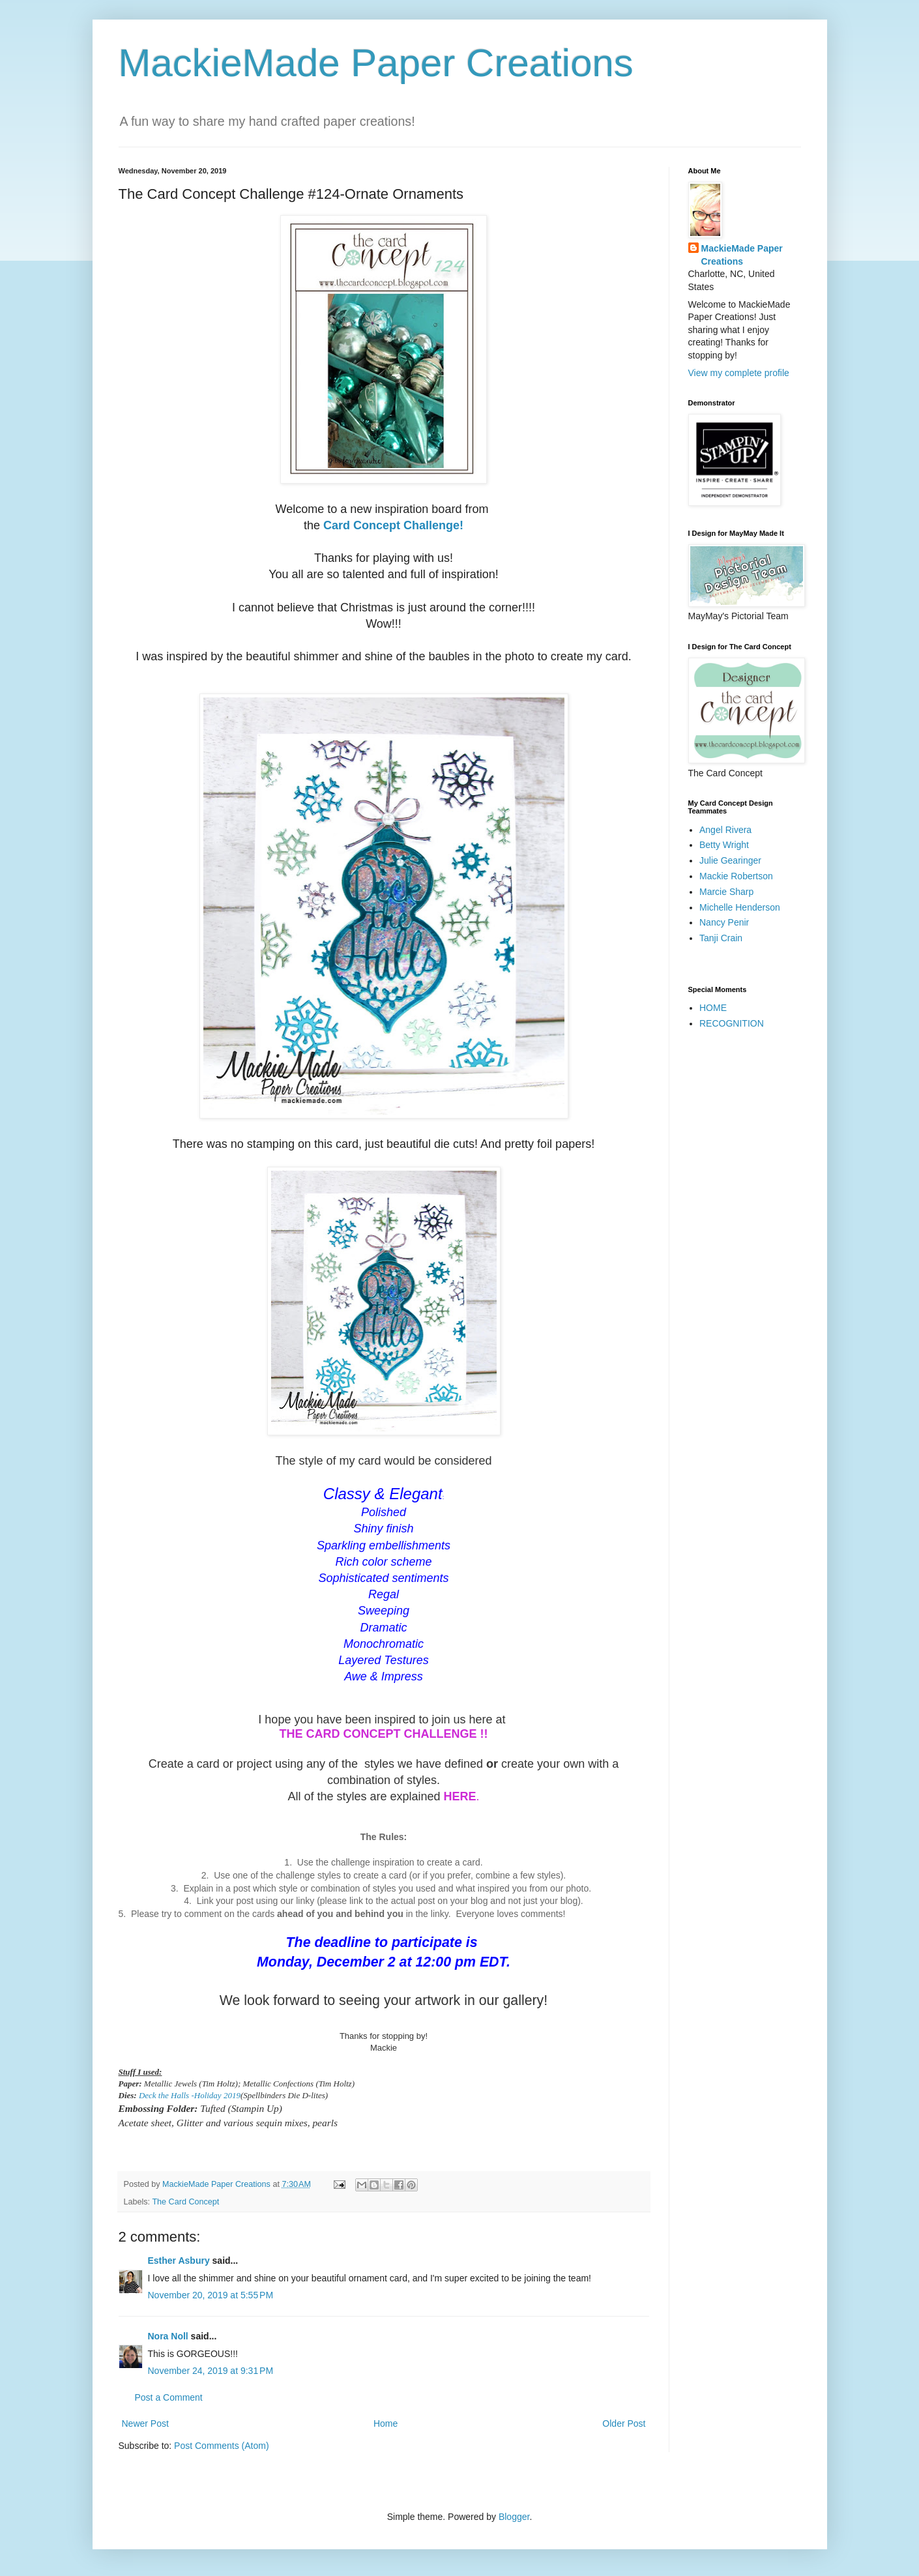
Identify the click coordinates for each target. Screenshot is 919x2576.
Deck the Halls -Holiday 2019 (190, 2095)
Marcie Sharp (726, 891)
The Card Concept (185, 2201)
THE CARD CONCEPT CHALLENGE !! (384, 1733)
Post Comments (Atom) (221, 2445)
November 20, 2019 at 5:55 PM (211, 2295)
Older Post (623, 2423)
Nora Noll (168, 2336)
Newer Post (145, 2423)
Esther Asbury (179, 2260)
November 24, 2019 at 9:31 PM (211, 2370)
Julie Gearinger (730, 860)
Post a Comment (169, 2397)
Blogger (514, 2516)
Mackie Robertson (736, 876)
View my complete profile (738, 373)
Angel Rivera (725, 830)
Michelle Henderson (739, 907)
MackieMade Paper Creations (376, 63)
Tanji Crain (720, 938)
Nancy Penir (724, 922)
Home (385, 2423)
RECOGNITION (731, 1023)
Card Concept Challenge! (393, 525)
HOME (713, 1008)
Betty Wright (724, 845)
